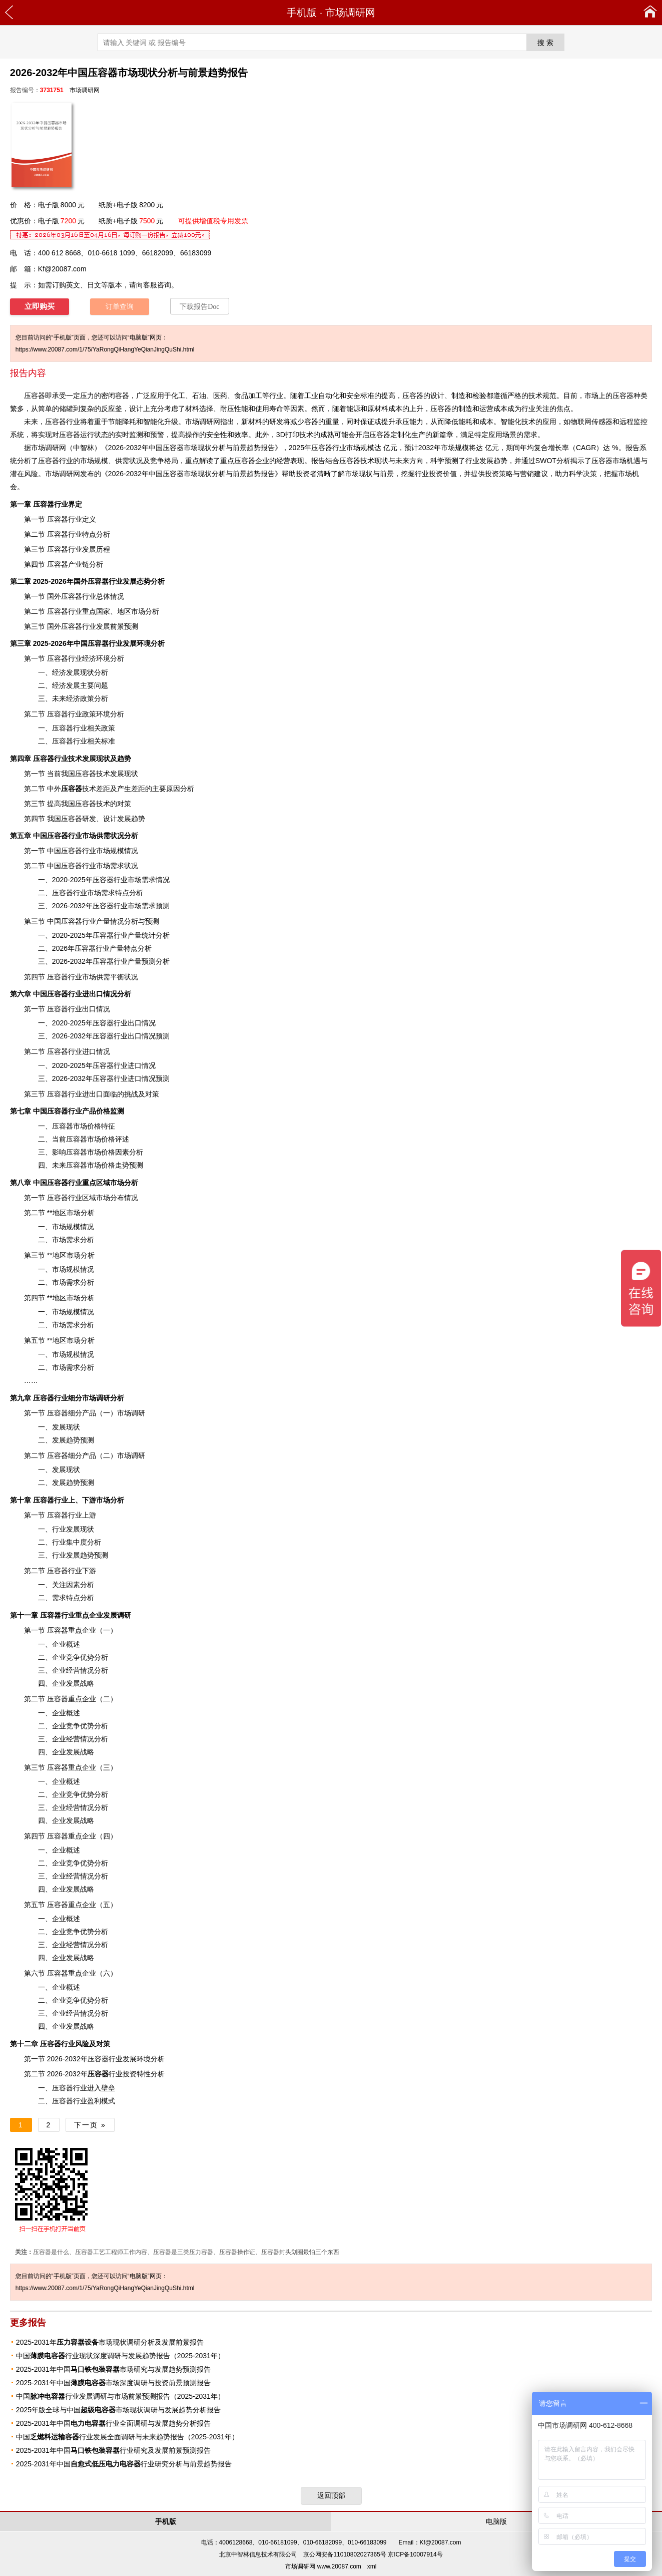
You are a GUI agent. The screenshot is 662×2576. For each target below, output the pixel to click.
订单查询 (120, 306)
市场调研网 (350, 12)
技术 (78, 789)
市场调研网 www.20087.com (323, 2566)
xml (372, 2566)
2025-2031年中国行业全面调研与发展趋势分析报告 (113, 2423)
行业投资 (112, 2074)
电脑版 (496, 2521)
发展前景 (110, 626)
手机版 (302, 12)
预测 (451, 461)
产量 (135, 961)
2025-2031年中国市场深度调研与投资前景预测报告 (113, 2383)
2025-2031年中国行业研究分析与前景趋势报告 (124, 2464)
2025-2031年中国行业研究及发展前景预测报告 (113, 2450)
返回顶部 (331, 2495)
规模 (367, 448)
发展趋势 (80, 1555)
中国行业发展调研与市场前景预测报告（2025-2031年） (120, 2396)
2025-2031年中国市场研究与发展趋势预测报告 (113, 2369)
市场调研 (131, 1455)
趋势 (254, 448)
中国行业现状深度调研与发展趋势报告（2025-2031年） (120, 2356)
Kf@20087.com (62, 269)
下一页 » (90, 2125)
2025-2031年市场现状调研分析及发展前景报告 (110, 2342)
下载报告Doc (199, 306)
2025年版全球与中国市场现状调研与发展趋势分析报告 (118, 2410)
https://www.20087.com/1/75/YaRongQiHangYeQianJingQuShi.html (105, 349)
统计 (149, 935)
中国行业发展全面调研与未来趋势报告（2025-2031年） (127, 2437)
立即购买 (40, 306)
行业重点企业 (71, 1615)
